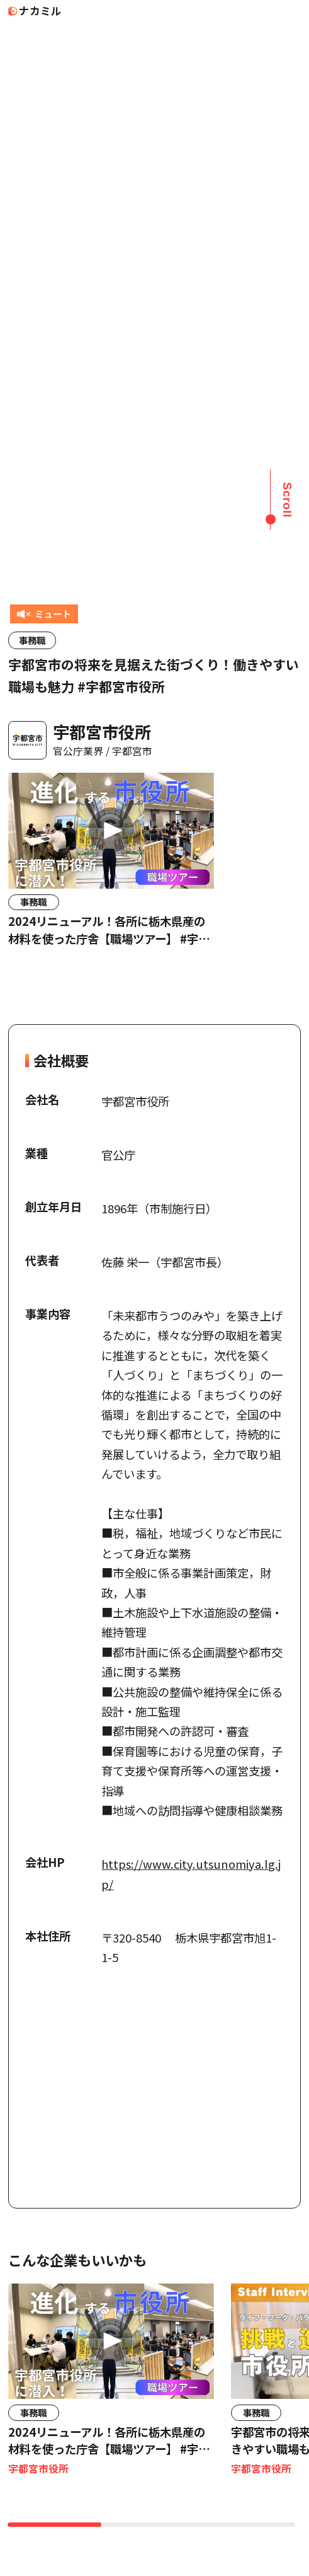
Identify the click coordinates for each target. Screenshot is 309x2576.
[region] (154, 878)
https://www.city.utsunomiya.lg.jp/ (191, 1874)
